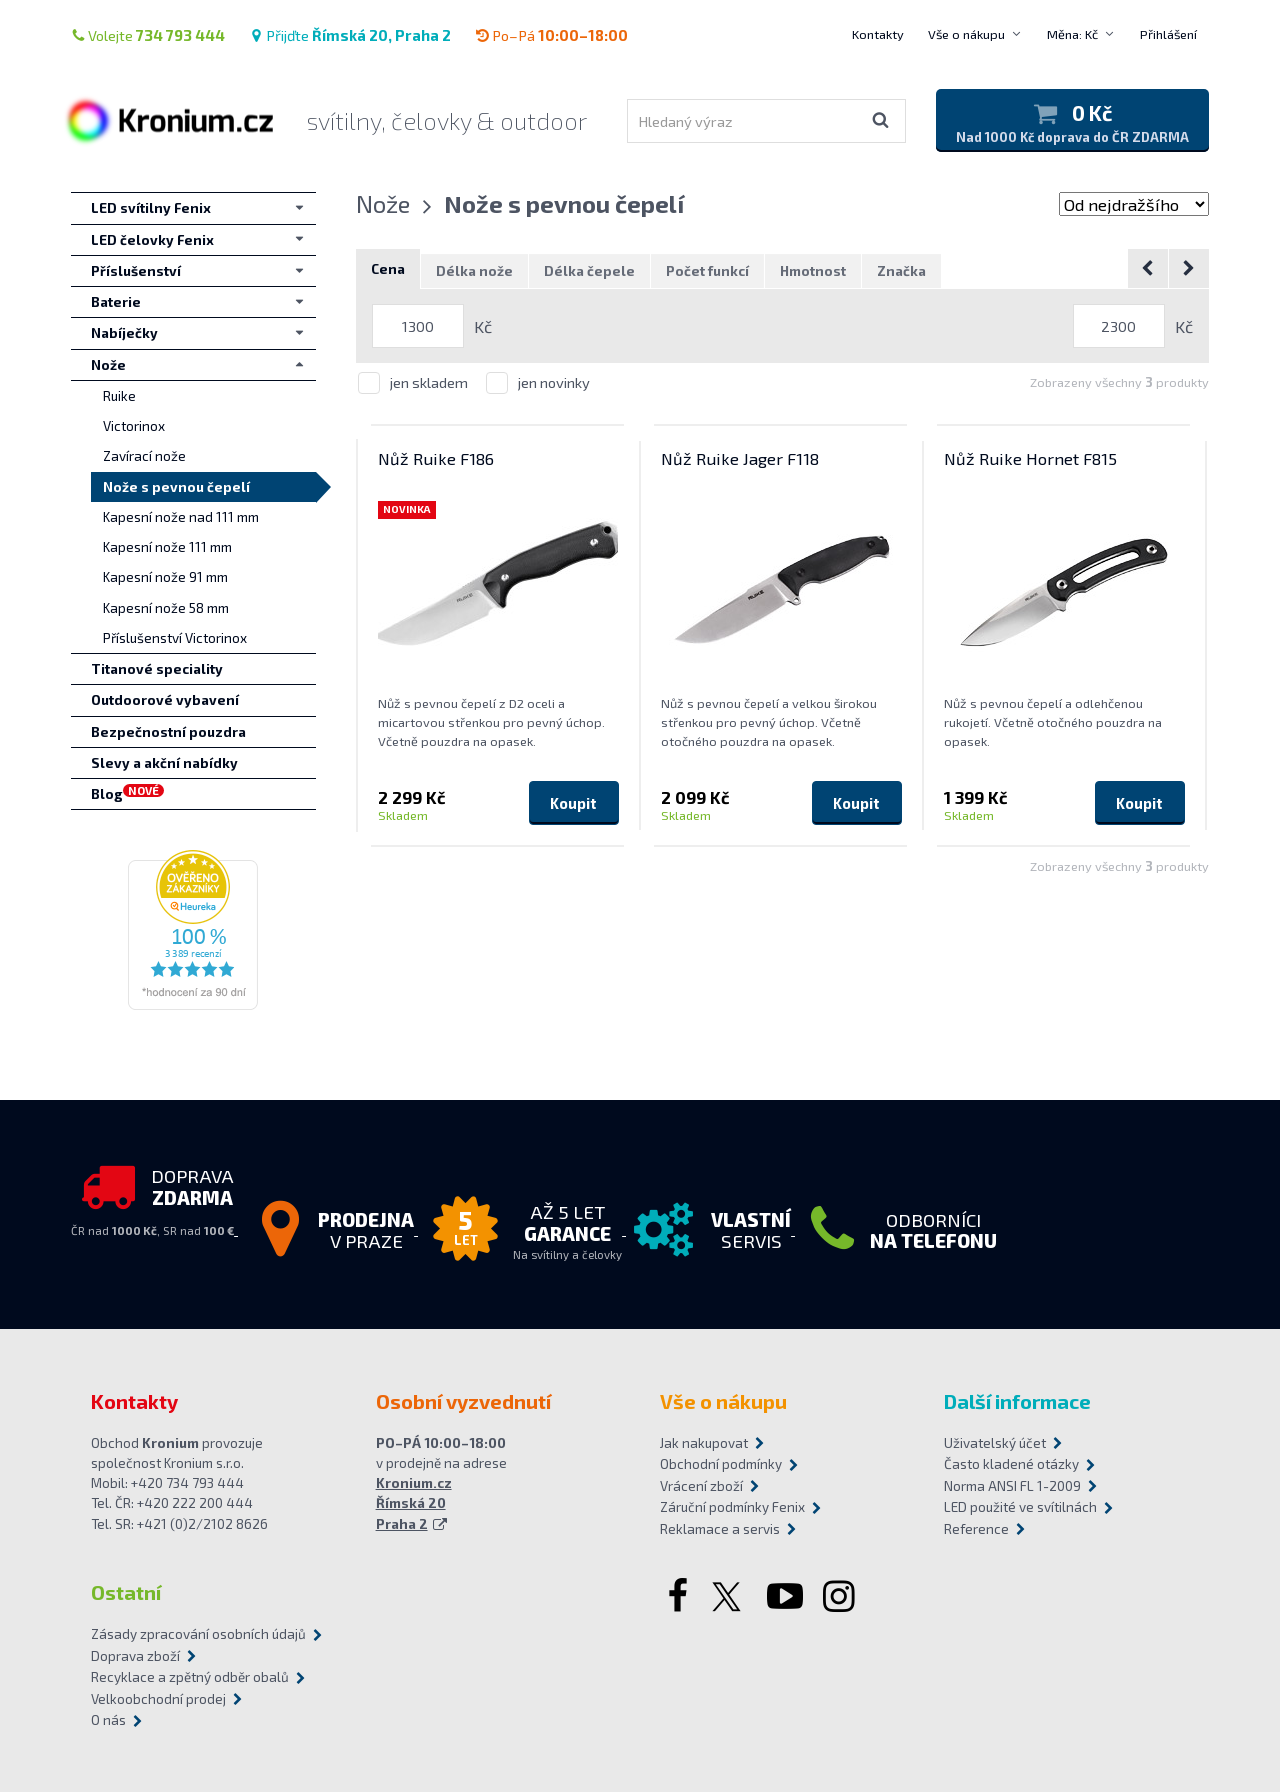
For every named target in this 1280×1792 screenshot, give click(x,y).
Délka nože (474, 271)
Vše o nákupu (966, 34)
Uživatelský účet (995, 1443)
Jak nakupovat (704, 1443)
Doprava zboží (135, 1656)
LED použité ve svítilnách (1020, 1507)
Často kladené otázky (1011, 1464)
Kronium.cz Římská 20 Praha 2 (414, 1503)
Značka (901, 271)
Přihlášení (1168, 34)
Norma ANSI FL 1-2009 (1012, 1486)
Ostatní (126, 1592)
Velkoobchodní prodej (158, 1699)
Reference (976, 1529)
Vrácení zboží (701, 1486)
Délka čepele (589, 271)
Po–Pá (551, 35)
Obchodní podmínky (721, 1464)
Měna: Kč (1072, 34)
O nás (108, 1720)
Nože (383, 203)
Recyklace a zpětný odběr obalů (190, 1677)
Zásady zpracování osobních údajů (198, 1634)
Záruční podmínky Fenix (732, 1507)
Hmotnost (813, 271)
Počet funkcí (707, 271)
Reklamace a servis (720, 1529)
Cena (388, 269)
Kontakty (878, 34)
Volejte (148, 35)
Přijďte (350, 35)
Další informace (1017, 1401)
